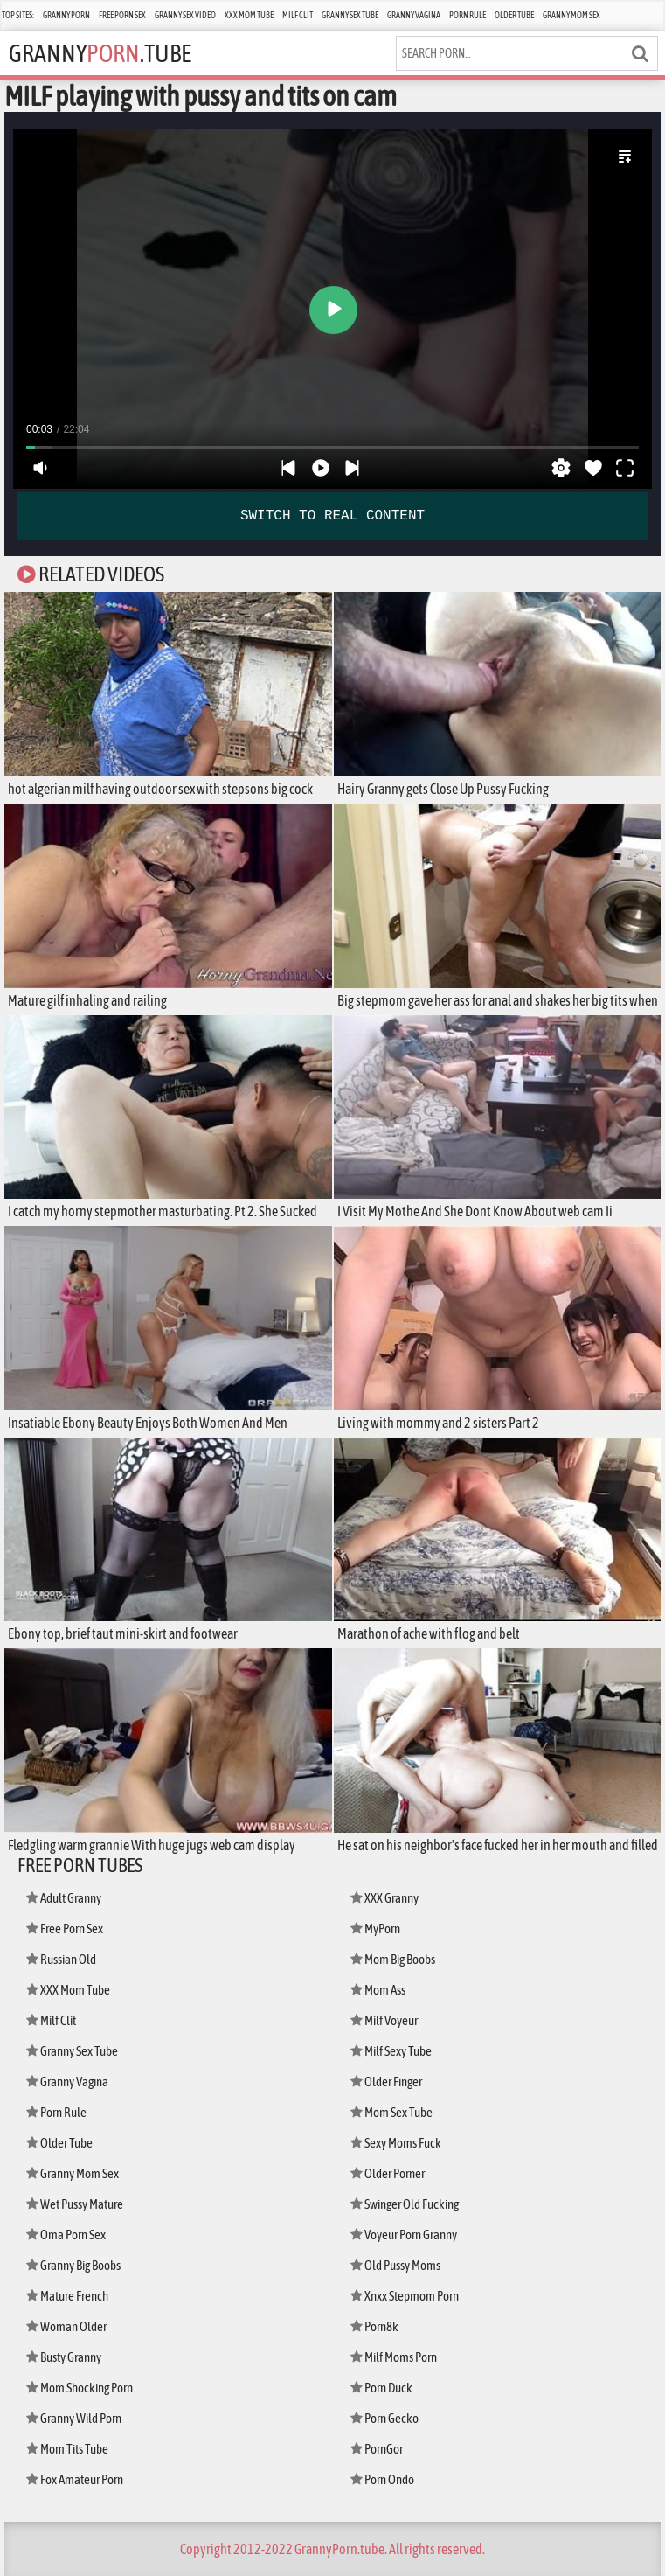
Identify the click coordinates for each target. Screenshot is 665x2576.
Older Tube (514, 15)
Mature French (67, 2295)
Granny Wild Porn (73, 2418)
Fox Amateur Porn (74, 2479)
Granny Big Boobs (73, 2265)
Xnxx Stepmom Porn (404, 2295)
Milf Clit (297, 15)
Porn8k (374, 2326)
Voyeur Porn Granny (403, 2234)
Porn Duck (381, 2387)
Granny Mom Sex (571, 15)
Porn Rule (467, 15)
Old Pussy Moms (395, 2265)
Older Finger (386, 2081)
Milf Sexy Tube (391, 2050)
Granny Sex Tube (350, 15)
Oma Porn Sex (66, 2234)
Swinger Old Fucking (404, 2204)
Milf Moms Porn (393, 2357)
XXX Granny (384, 1897)
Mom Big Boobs (392, 1959)
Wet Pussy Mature (74, 2204)
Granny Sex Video (185, 15)
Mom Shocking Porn (79, 2387)
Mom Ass (377, 1989)
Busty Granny (63, 2357)
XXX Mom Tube (249, 15)
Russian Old (61, 1959)
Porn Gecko (384, 2418)
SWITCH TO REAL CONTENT (332, 516)
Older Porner (387, 2173)
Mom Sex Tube (391, 2112)
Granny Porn (66, 15)
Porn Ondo (382, 2479)
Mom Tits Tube (67, 2448)
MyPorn (375, 1928)
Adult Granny (63, 1897)
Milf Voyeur (384, 2020)
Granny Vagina (413, 15)
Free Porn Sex (122, 15)
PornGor (376, 2448)
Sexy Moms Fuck (395, 2142)
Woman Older (66, 2326)
